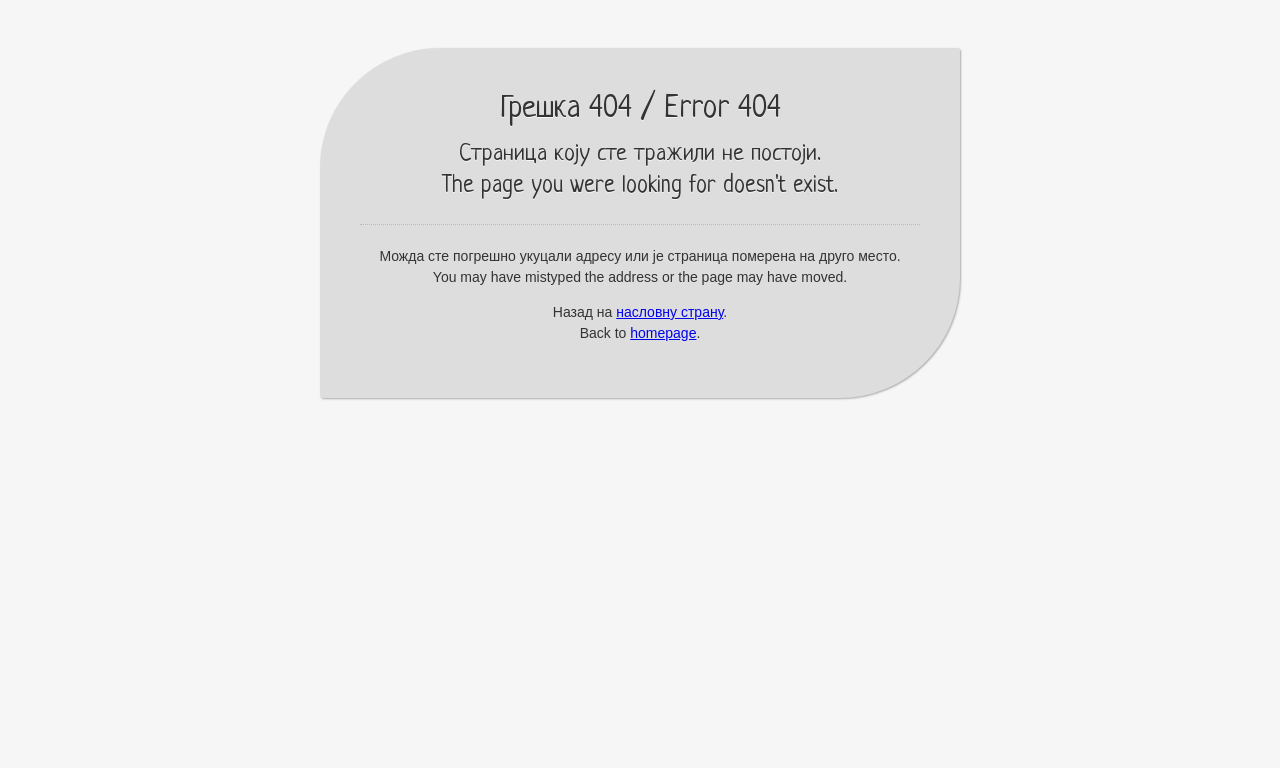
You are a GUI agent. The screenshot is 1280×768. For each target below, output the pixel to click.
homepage (663, 333)
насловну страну (669, 312)
